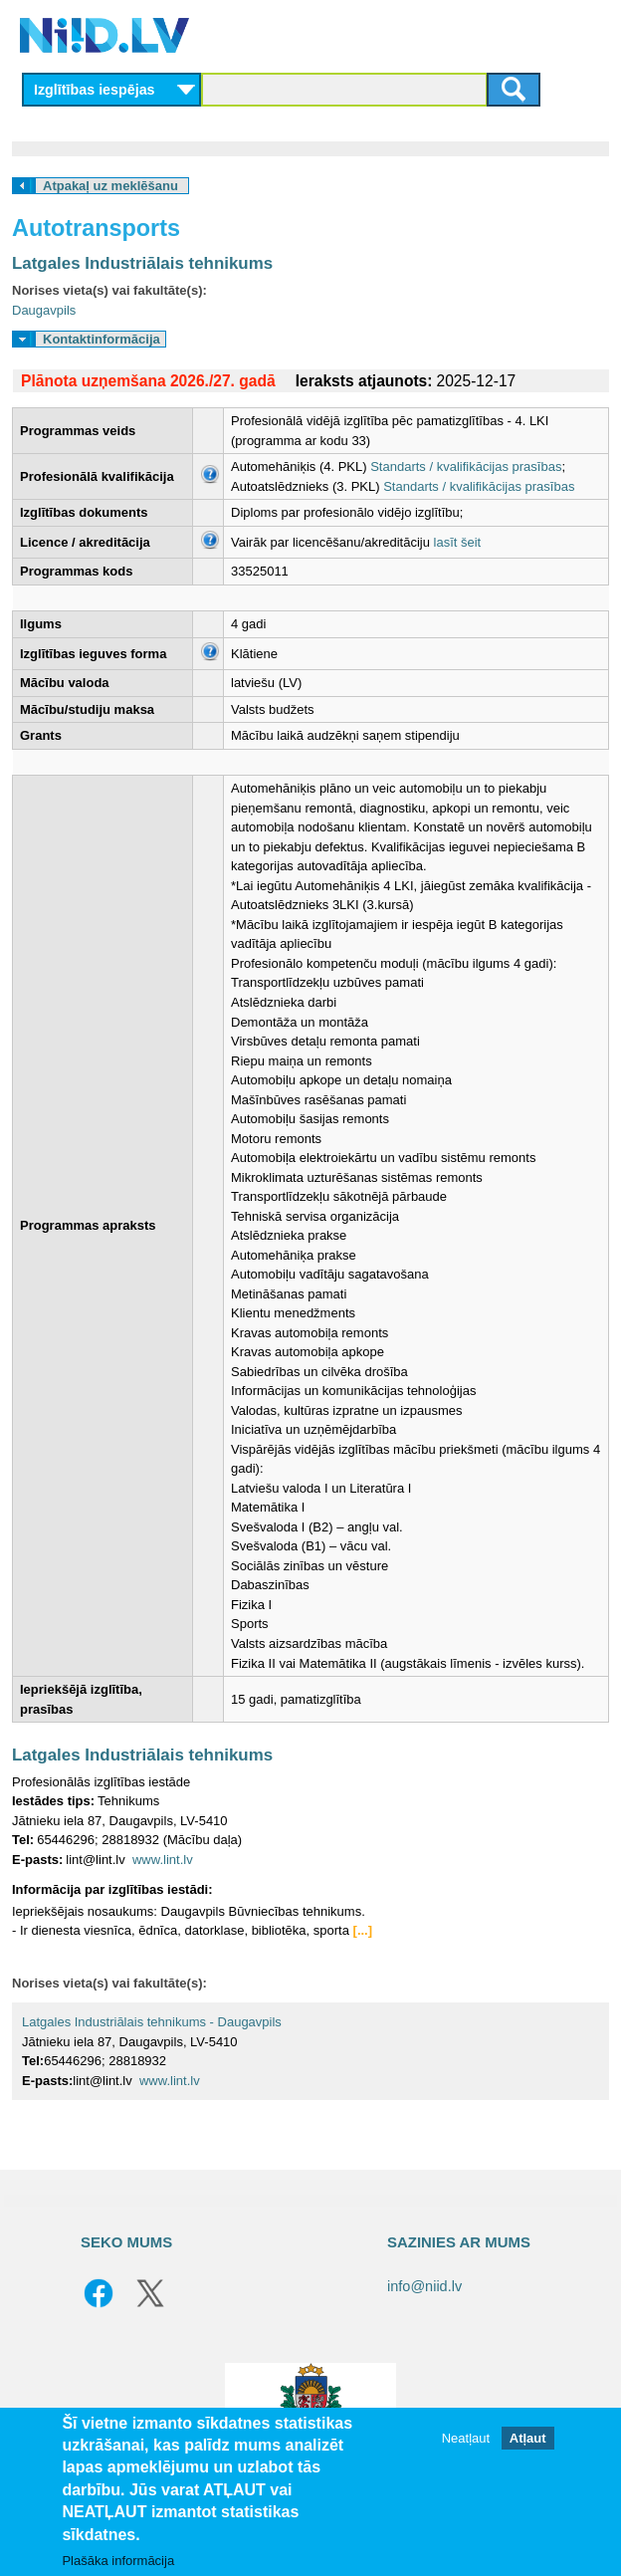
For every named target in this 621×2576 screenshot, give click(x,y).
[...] (363, 1930)
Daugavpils (44, 310)
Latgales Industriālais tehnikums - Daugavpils (152, 2021)
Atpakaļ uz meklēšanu (110, 185)
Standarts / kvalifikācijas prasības (465, 466)
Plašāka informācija (118, 2560)
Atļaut (528, 2438)
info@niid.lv (424, 2286)
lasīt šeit (458, 542)
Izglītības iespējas (94, 90)
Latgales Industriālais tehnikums (142, 263)
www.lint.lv (162, 1859)
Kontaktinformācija (101, 339)
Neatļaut (466, 2438)
